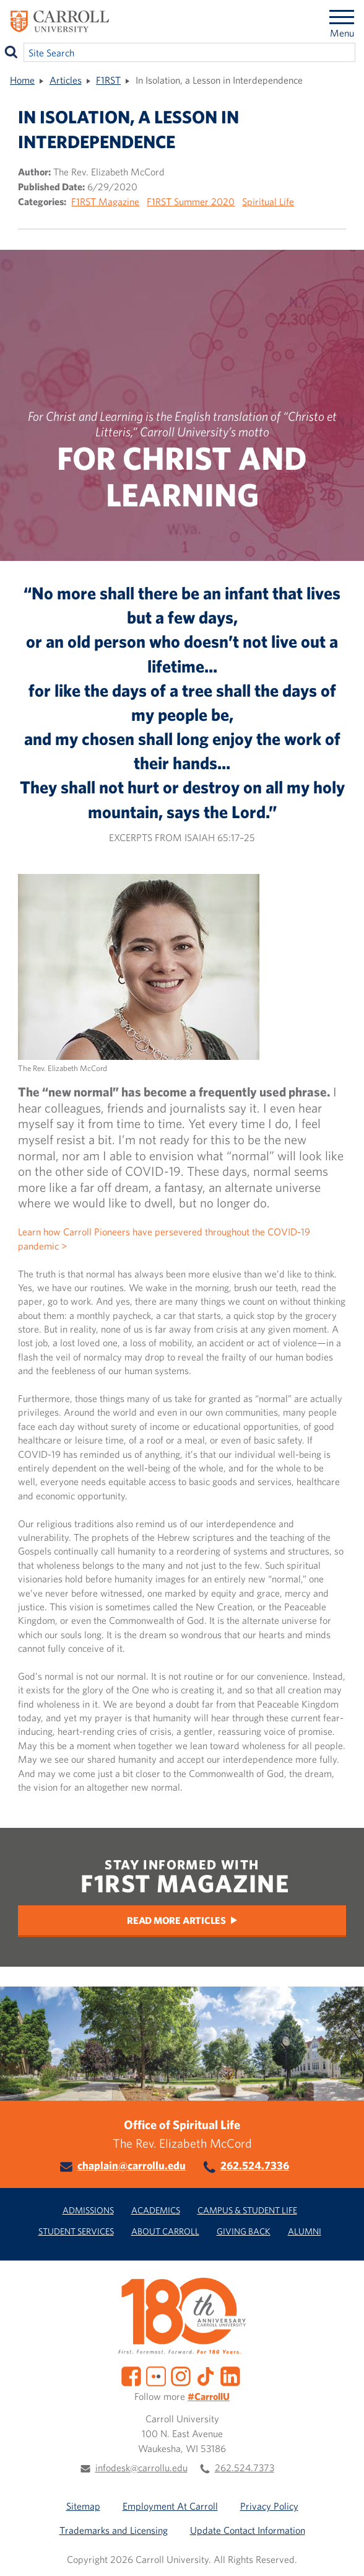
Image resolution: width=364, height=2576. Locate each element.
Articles (66, 80)
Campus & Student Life (247, 2210)
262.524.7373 (244, 2467)
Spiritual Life (268, 201)
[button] (341, 2553)
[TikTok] (205, 2375)
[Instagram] (181, 2375)
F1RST (108, 80)
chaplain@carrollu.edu (131, 2165)
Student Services (76, 2231)
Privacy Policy (269, 2506)
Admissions (88, 2210)
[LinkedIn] (230, 2375)
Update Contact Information (247, 2530)
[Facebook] (131, 2375)
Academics (155, 2210)
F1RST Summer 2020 (191, 201)
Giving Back (244, 2231)
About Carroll (165, 2231)
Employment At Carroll (170, 2506)
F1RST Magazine (105, 201)
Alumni (304, 2231)
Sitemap (83, 2506)
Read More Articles (176, 1920)
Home (22, 80)
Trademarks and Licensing (113, 2530)
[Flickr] (156, 2375)
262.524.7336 (254, 2165)
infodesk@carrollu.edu (141, 2467)
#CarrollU (209, 2396)
